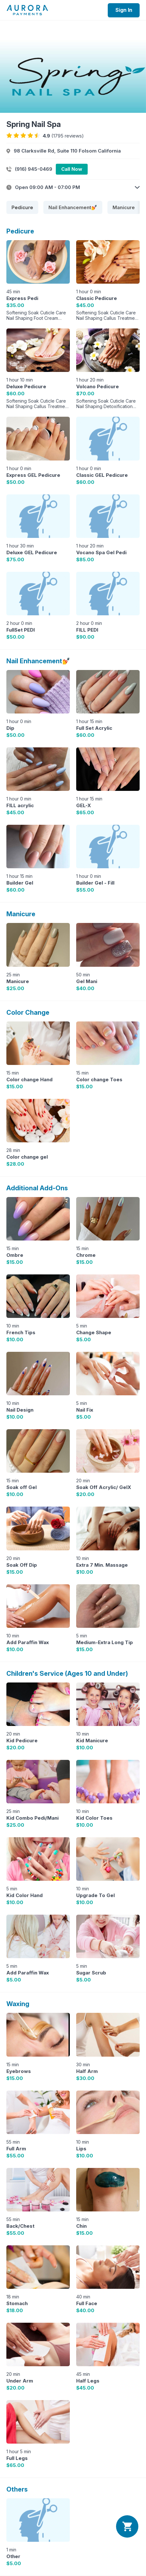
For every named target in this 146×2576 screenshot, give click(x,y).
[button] (73, 187)
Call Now (71, 169)
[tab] (22, 207)
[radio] (9, 136)
